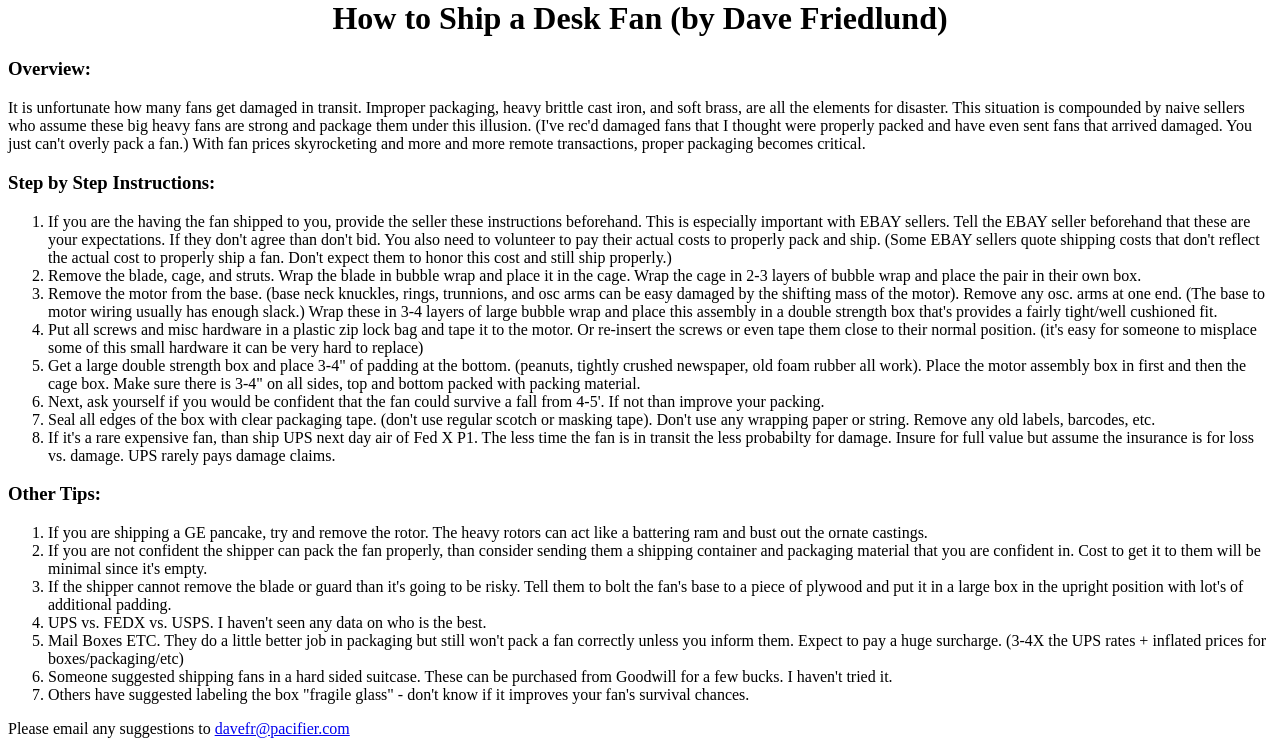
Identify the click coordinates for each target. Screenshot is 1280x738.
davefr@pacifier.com (282, 728)
